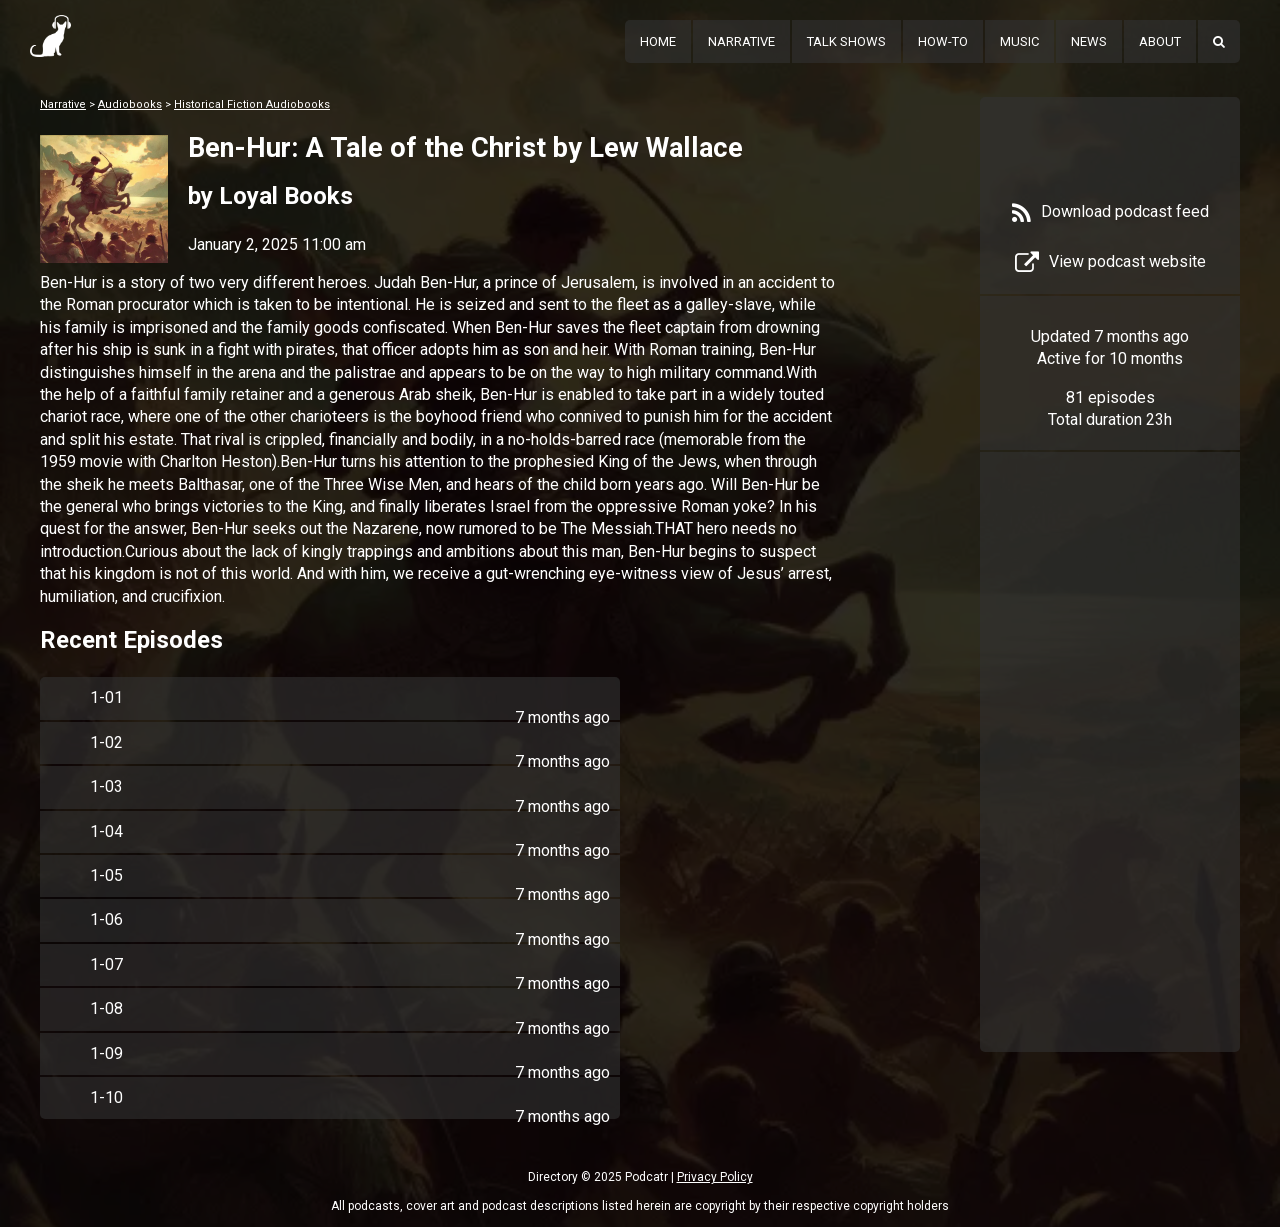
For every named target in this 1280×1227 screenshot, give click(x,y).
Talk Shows (846, 41)
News (1089, 41)
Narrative (741, 41)
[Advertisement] (1110, 782)
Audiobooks (130, 104)
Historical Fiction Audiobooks (252, 104)
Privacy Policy (715, 1177)
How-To (943, 41)
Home (658, 41)
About (1160, 41)
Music (1019, 41)
